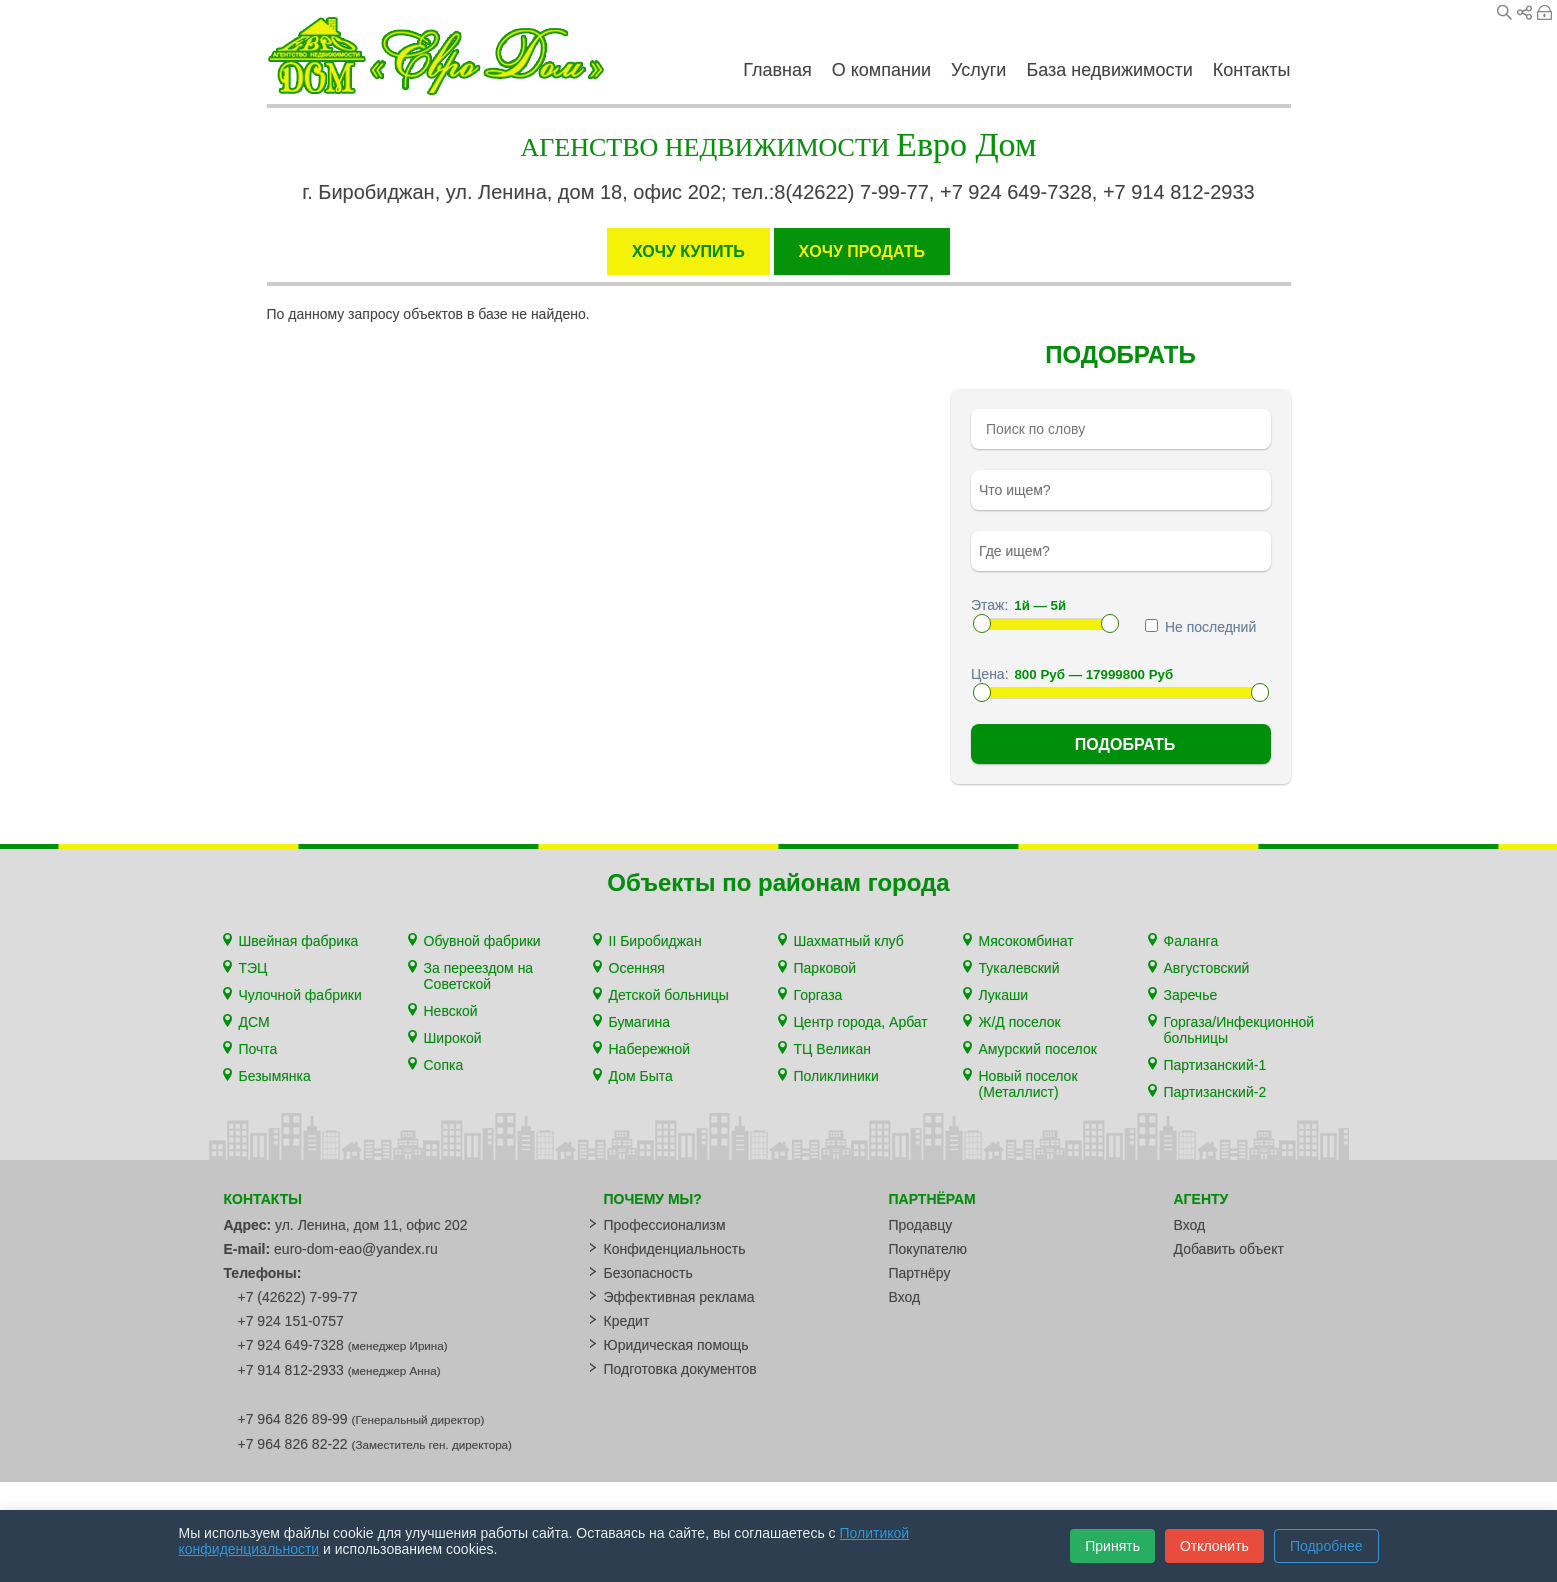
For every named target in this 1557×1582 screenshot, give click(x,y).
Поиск (1504, 12)
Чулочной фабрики (300, 995)
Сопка (444, 1065)
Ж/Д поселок (1020, 1022)
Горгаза (818, 995)
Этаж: (989, 605)
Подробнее (1326, 1546)
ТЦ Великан (832, 1049)
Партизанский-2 (1215, 1092)
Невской (451, 1011)
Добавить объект (1229, 1249)
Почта (258, 1049)
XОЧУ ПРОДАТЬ (862, 251)
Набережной (650, 1049)
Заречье (1191, 995)
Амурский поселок (1038, 1049)
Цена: (990, 674)
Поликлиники (836, 1076)
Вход (1544, 12)
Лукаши (1004, 995)
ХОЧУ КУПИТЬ (688, 251)
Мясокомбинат (1026, 941)
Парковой (825, 968)
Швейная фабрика (299, 941)
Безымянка (275, 1076)
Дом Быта (641, 1076)
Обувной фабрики (482, 941)
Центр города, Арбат (861, 1022)
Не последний (1200, 627)
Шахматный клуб (849, 941)
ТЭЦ (253, 968)
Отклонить (1214, 1546)
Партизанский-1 (1215, 1065)
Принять (1112, 1546)
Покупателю (928, 1249)
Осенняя (637, 968)
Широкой (453, 1038)
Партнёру (920, 1273)
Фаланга (1191, 941)
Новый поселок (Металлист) (1028, 1084)
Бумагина (640, 1022)
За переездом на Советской (479, 976)
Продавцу (921, 1225)
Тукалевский (1019, 968)
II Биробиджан (655, 941)
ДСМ (254, 1022)
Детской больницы (669, 995)
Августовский (1207, 968)
